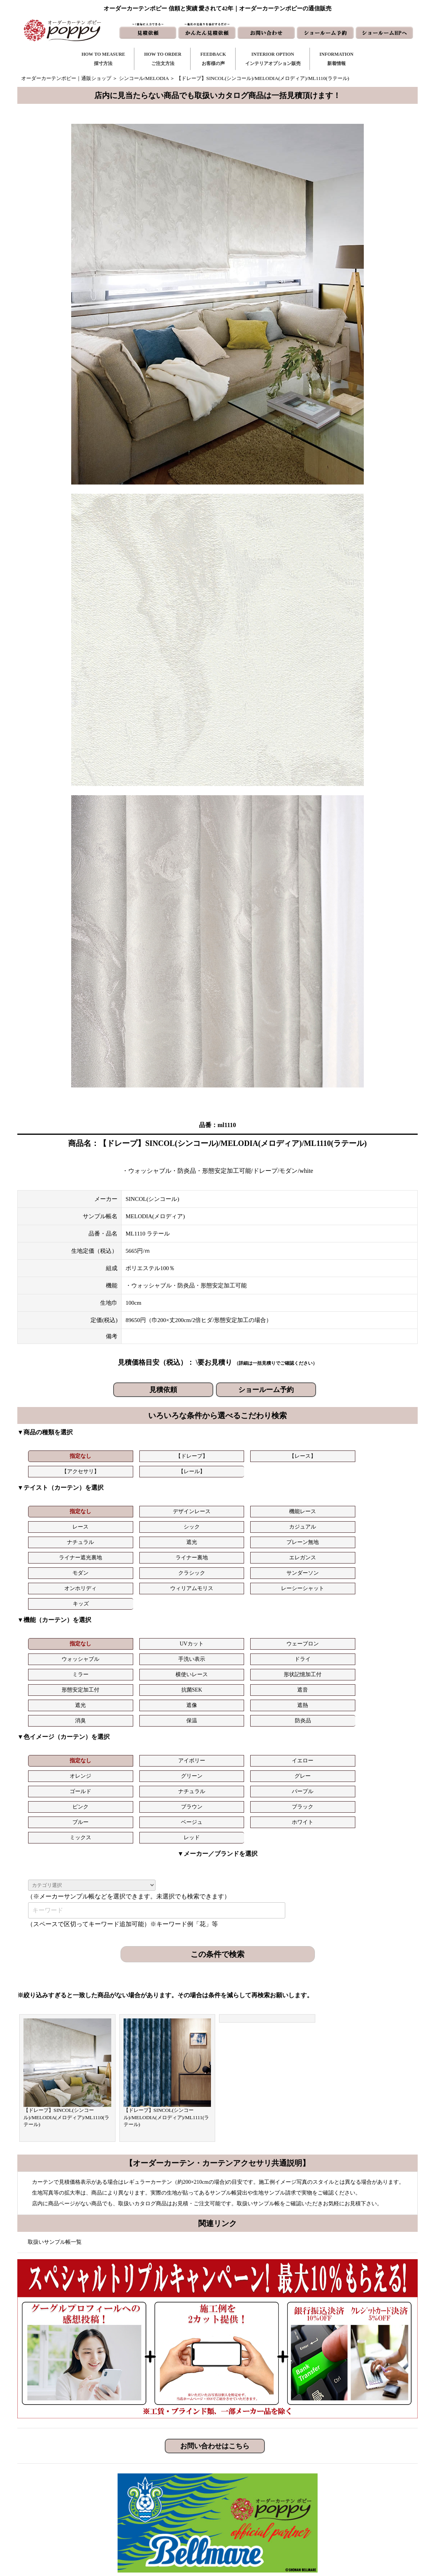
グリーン (312, 1664)
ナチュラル (57, 1522)
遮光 (120, 1522)
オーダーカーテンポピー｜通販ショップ (66, 78)
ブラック (376, 1679)
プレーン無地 (185, 1522)
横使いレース (121, 1608)
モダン (57, 1537)
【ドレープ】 (121, 1456)
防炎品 (377, 1624)
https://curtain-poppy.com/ (103, 2488)
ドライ (376, 1593)
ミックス (248, 1694)
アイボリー (120, 1664)
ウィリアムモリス (312, 1537)
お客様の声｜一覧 (171, 2490)
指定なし (57, 1456)
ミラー (57, 1608)
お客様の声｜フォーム (176, 2502)
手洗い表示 (312, 1593)
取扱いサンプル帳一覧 (55, 2099)
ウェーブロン (185, 1593)
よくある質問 (336, 2478)
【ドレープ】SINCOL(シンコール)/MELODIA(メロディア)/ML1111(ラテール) (166, 1974)
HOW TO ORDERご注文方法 (162, 59)
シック (312, 1507)
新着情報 (254, 2465)
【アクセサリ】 (249, 1456)
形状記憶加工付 (185, 1608)
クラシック (120, 1537)
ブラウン (312, 1679)
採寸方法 (161, 2465)
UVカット (121, 1593)
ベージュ (121, 1694)
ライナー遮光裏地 (248, 1522)
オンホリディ (249, 1537)
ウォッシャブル (249, 1593)
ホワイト (185, 1694)
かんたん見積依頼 (264, 2502)
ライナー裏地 (312, 1522)
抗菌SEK (312, 1608)
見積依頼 (163, 1390)
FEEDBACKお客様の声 (213, 59)
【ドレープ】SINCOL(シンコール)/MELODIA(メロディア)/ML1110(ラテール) (66, 1974)
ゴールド (57, 1679)
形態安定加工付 (249, 1608)
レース (249, 1507)
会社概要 (331, 2490)
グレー (376, 1664)
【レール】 (312, 1456)
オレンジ (248, 1664)
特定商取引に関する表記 (348, 2515)
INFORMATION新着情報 (336, 59)
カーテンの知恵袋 (171, 2527)
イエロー (185, 1664)
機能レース (184, 1507)
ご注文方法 (163, 2478)
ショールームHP (262, 2515)
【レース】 (184, 1456)
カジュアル (376, 1507)
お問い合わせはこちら (214, 2303)
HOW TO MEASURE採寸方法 (103, 59)
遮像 (120, 1624)
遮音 (376, 1608)
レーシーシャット (376, 1537)
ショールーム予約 (266, 1390)
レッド (313, 1694)
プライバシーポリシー (346, 2527)
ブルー (57, 1694)
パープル (185, 1679)
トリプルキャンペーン (346, 2465)
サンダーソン (185, 1537)
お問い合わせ (259, 2478)
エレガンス (376, 1522)
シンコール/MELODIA (144, 78)
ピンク (249, 1679)
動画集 (328, 2502)
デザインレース (121, 1507)
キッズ (57, 1553)
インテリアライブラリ (176, 2515)
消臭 (248, 1624)
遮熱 (184, 1624)
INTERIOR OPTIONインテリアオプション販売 (273, 59)
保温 (312, 1624)
